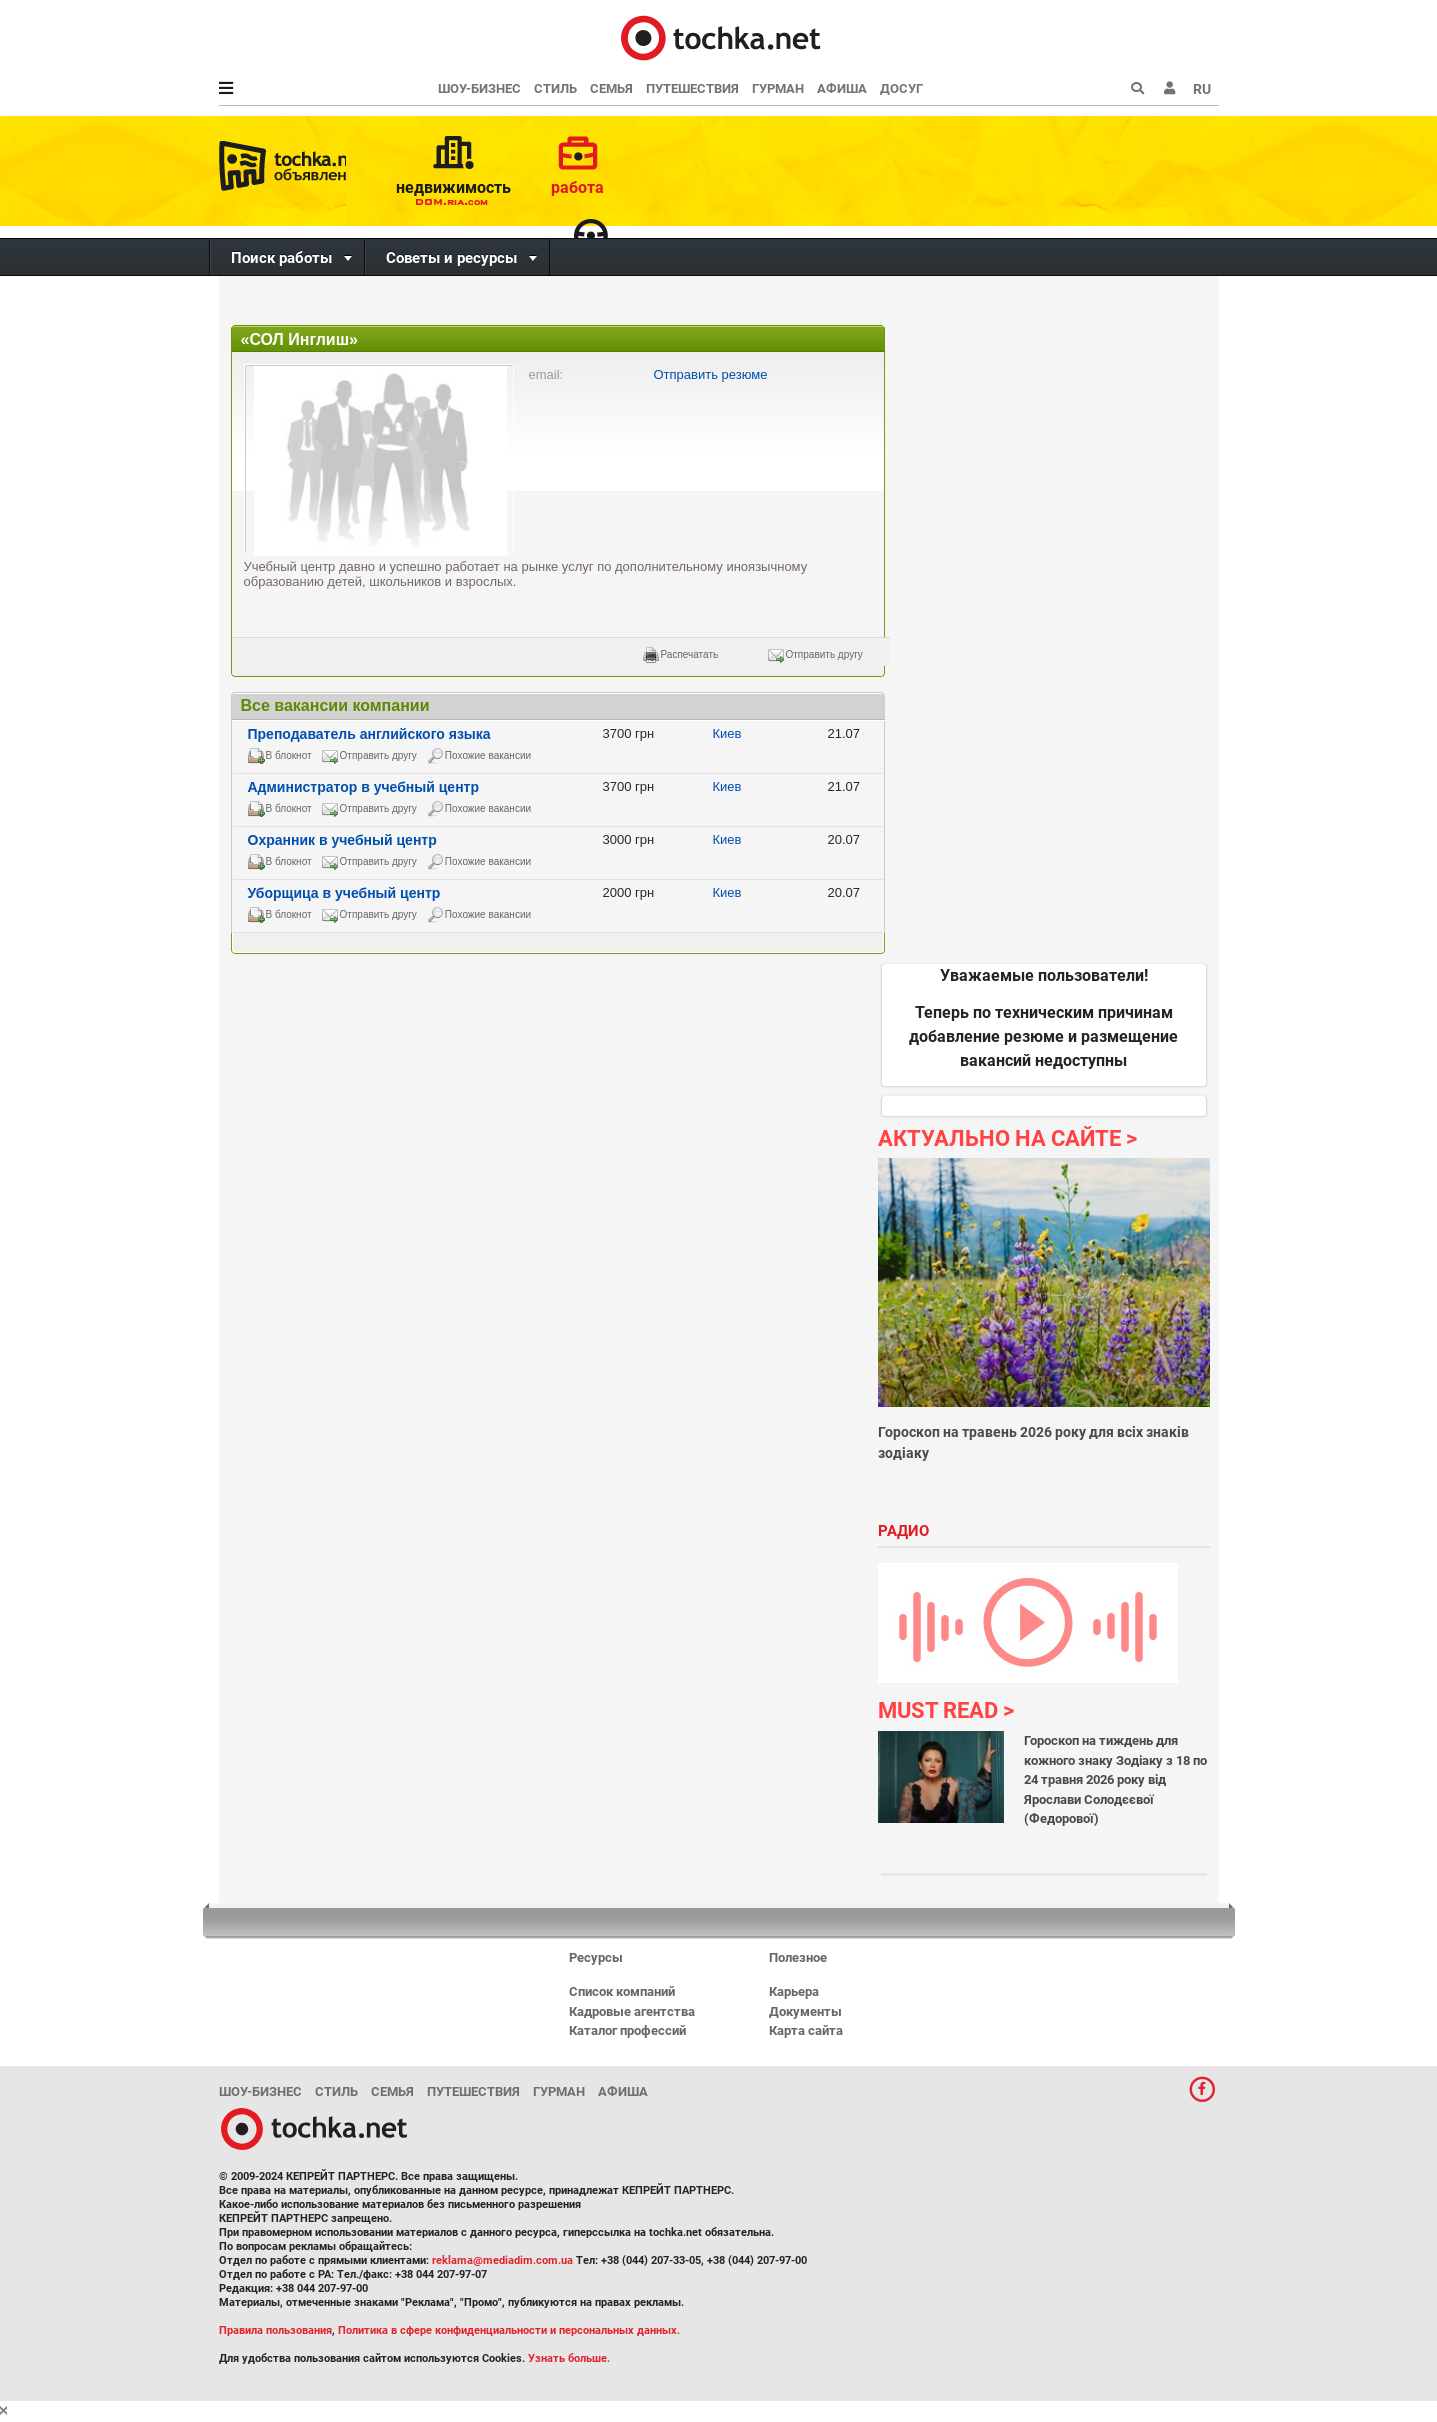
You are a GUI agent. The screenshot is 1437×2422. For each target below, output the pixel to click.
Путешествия (692, 88)
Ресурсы (596, 1957)
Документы (805, 2011)
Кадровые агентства (632, 2011)
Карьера (794, 1991)
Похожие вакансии (488, 755)
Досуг (901, 88)
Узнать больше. (569, 2358)
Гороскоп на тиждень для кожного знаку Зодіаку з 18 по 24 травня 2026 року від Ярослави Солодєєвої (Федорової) (1115, 1779)
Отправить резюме (711, 374)
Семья (611, 88)
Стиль (555, 88)
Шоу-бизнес (479, 88)
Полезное (798, 1957)
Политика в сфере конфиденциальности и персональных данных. (509, 2330)
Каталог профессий (627, 2030)
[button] (1170, 89)
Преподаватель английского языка (369, 734)
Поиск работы (281, 258)
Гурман (778, 88)
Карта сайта (806, 2030)
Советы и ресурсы (451, 258)
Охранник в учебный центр (342, 840)
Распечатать (690, 654)
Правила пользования (275, 2330)
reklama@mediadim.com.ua (502, 2260)
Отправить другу (824, 654)
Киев (727, 733)
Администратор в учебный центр (364, 787)
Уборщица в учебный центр (344, 893)
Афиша (842, 88)
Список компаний (622, 1991)
